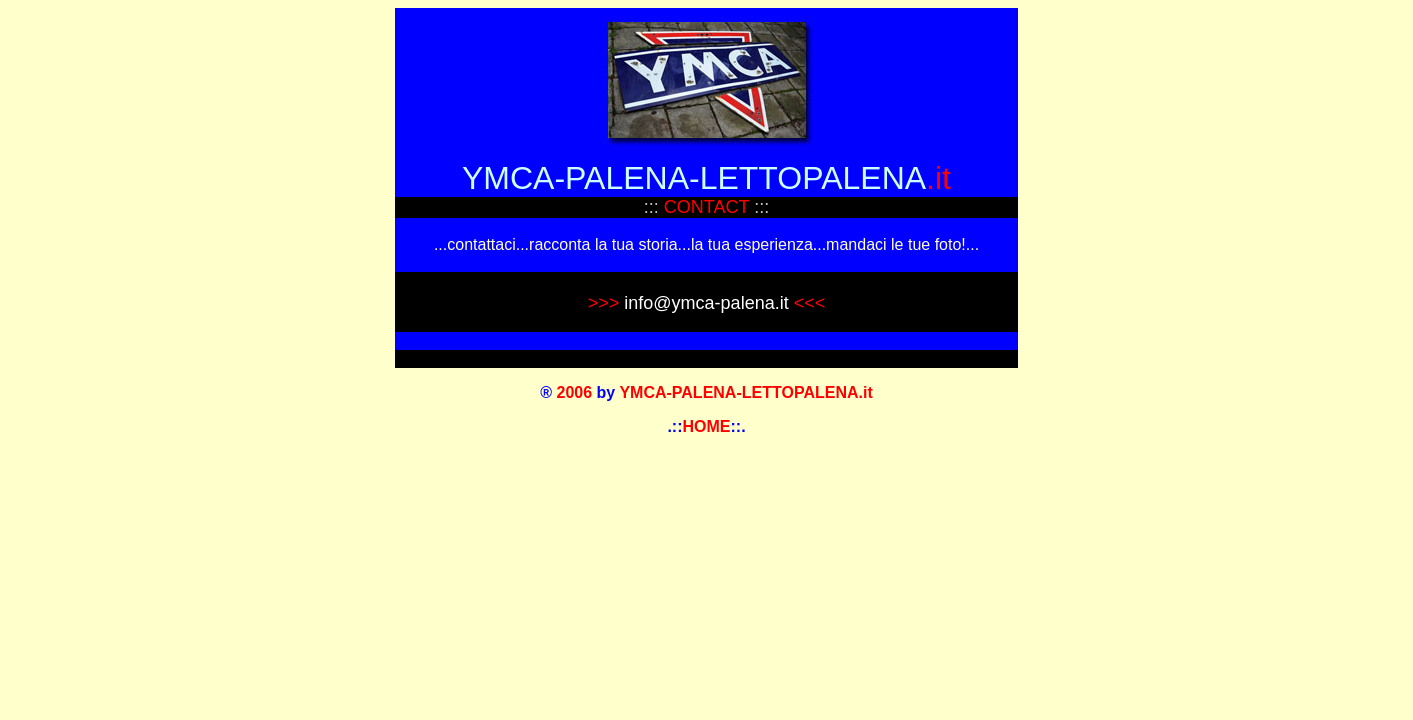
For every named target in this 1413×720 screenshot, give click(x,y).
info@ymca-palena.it (706, 303)
